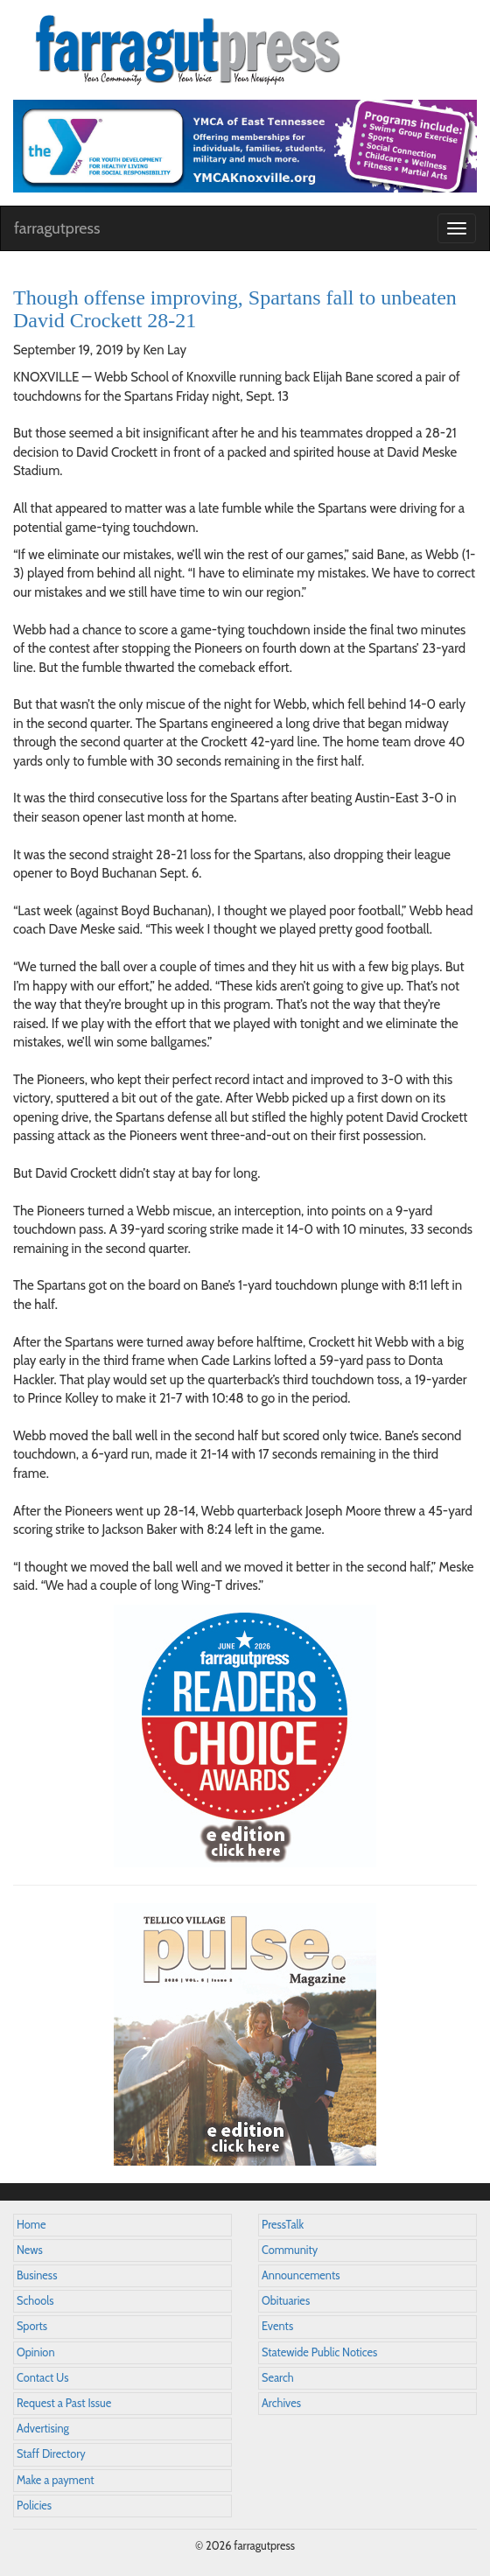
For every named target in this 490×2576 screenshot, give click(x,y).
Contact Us (42, 2377)
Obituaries (286, 2300)
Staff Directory (51, 2453)
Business (37, 2275)
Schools (35, 2300)
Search (278, 2377)
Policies (34, 2505)
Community (290, 2250)
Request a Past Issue (64, 2403)
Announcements (301, 2275)
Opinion (36, 2352)
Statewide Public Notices (319, 2352)
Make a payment (55, 2480)
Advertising (43, 2428)
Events (277, 2326)
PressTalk (283, 2224)
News (30, 2250)
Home (31, 2224)
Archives (281, 2403)
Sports (32, 2326)
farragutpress (57, 228)
